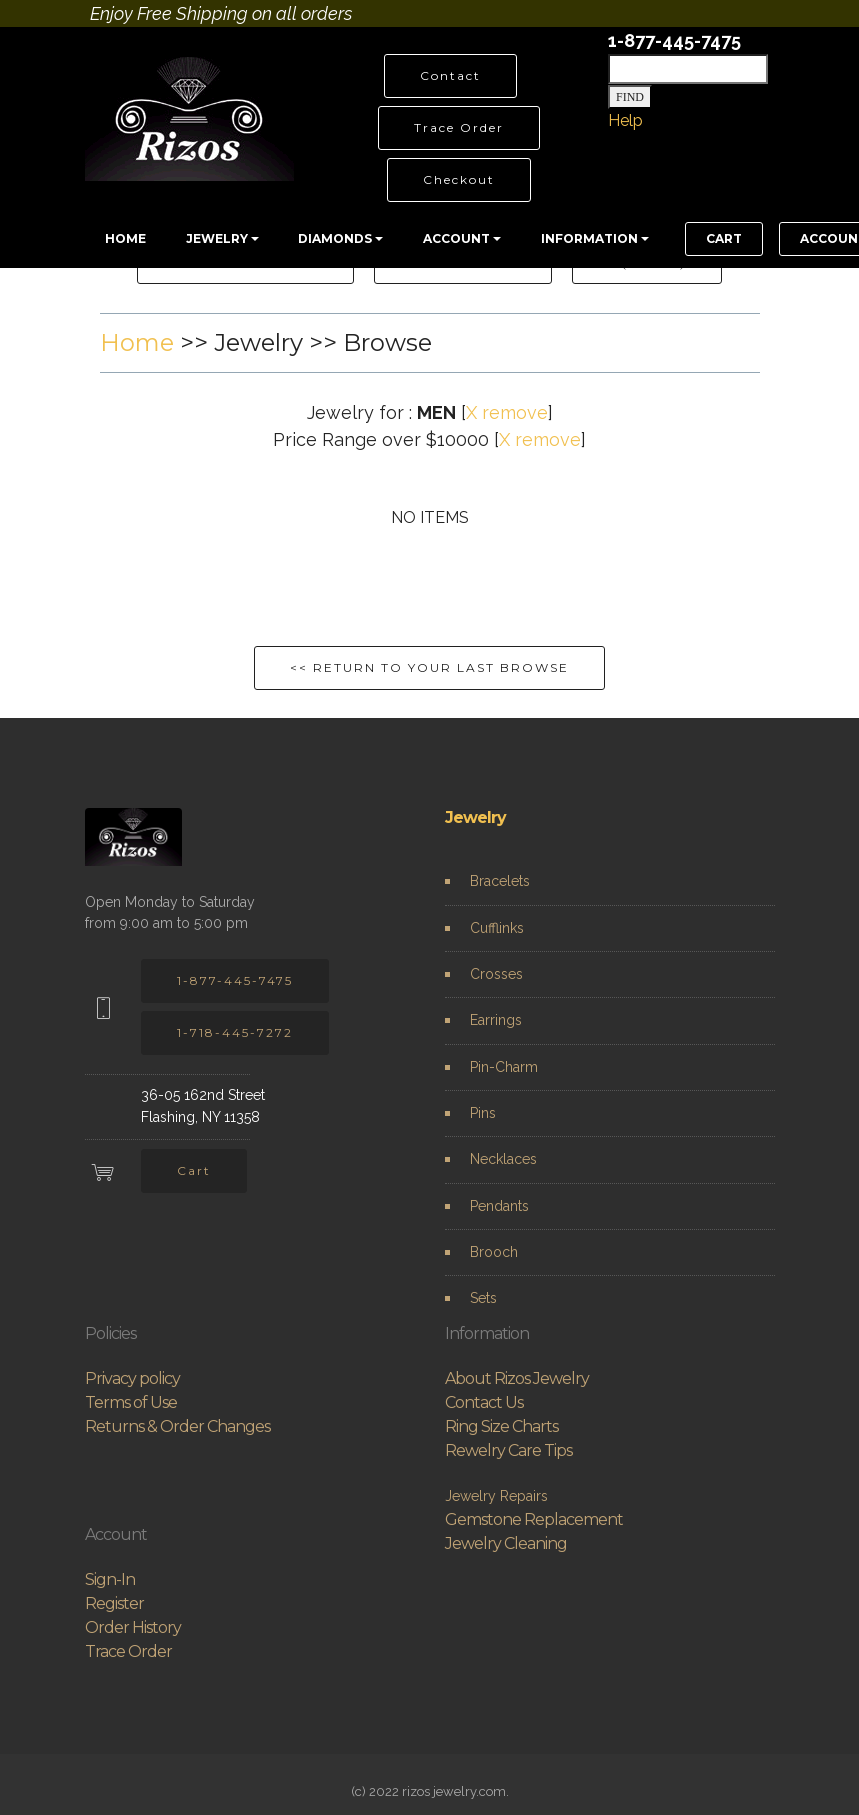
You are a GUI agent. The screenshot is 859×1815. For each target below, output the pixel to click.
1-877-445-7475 (235, 980)
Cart (194, 1170)
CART (724, 238)
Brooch (494, 1252)
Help (625, 120)
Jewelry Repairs (496, 1496)
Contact (450, 75)
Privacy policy (132, 1378)
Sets (483, 1298)
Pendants (499, 1206)
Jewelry (475, 817)
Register (114, 1603)
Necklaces (503, 1159)
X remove (507, 412)
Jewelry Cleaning (506, 1543)
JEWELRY (217, 238)
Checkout (459, 179)
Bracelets (500, 881)
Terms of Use (131, 1402)
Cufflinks (497, 928)
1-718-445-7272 (235, 1032)
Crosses (496, 974)
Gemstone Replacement (534, 1519)
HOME (125, 238)
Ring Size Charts (501, 1426)
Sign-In (110, 1579)
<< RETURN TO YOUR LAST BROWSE (429, 667)
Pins (483, 1113)
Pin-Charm (504, 1067)
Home (137, 342)
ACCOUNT (456, 238)
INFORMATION (589, 238)
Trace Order (459, 127)
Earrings (496, 1020)
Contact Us (484, 1402)
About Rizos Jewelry (517, 1378)
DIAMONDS (335, 238)
